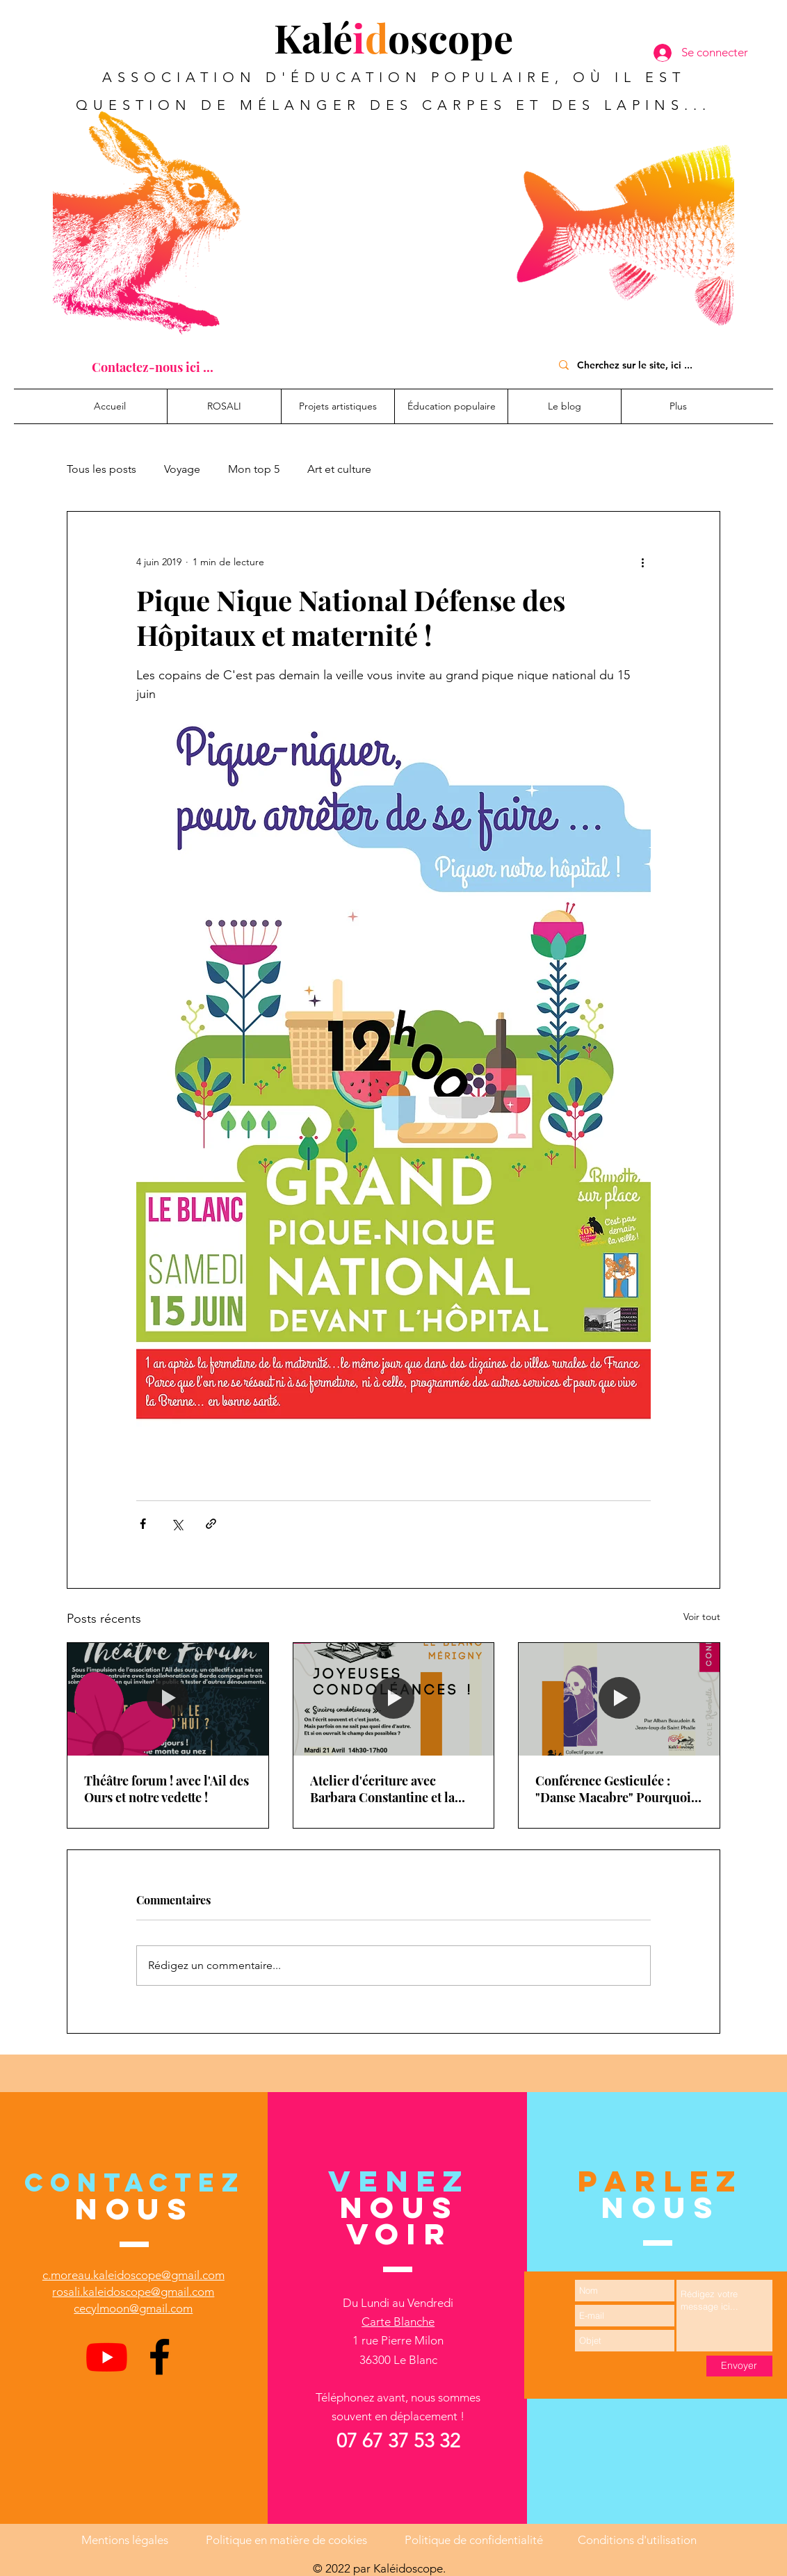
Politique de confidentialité (474, 2540)
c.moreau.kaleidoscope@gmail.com (133, 2275)
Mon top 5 (253, 469)
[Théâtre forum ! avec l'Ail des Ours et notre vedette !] (167, 1699)
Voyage (182, 469)
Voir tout (701, 1616)
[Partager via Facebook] (142, 1523)
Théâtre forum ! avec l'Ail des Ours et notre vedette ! (166, 1789)
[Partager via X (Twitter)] (177, 1523)
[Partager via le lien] (211, 1523)
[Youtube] (107, 2357)
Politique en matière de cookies (288, 2540)
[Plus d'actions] (642, 561)
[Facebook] (160, 2357)
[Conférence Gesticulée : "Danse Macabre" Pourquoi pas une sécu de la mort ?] (619, 1699)
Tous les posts (101, 469)
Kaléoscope (393, 37)
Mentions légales (124, 2540)
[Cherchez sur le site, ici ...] (641, 365)
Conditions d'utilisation (637, 2540)
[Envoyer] (739, 2366)
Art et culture (339, 469)
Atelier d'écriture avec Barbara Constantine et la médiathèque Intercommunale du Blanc (385, 1789)
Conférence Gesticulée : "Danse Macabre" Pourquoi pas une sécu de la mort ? (613, 1789)
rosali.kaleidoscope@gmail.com (133, 2292)
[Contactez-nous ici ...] (152, 367)
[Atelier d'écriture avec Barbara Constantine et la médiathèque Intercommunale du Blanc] (393, 1699)
